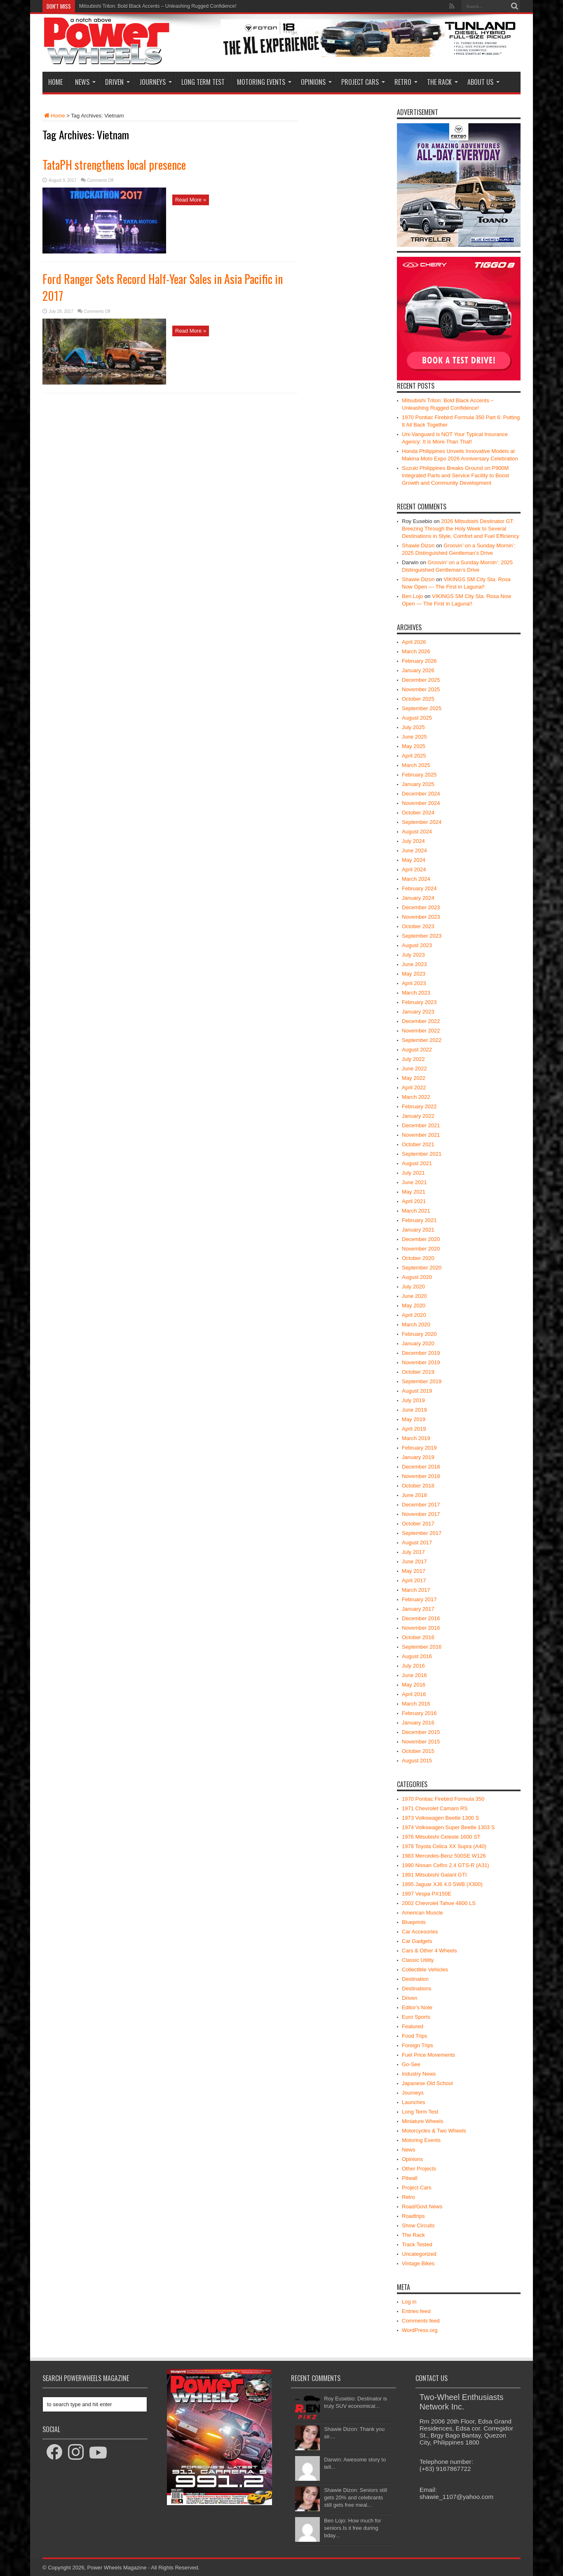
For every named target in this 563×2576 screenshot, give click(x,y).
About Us (483, 82)
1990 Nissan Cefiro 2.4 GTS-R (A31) (445, 1865)
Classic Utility (418, 1960)
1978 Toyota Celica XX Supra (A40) (444, 1846)
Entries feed (416, 2311)
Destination (415, 1979)
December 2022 (421, 1021)
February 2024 (419, 888)
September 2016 (421, 1647)
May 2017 (413, 1571)
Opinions (316, 82)
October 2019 (418, 1372)
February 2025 (419, 775)
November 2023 (421, 917)
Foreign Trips (417, 2045)
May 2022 (413, 1078)
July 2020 (413, 1286)
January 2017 (418, 1609)
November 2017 (421, 1514)
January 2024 (418, 898)
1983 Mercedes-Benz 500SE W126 (444, 1856)
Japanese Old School (427, 2083)
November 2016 (421, 1628)
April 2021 (414, 1201)
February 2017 (419, 1599)
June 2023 (414, 964)
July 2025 (413, 727)
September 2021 (421, 1154)
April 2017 (414, 1580)
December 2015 (421, 1732)
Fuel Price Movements (428, 2055)
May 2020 (413, 1305)
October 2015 (418, 1751)
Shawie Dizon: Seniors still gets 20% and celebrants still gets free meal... (355, 2497)
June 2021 (414, 1182)
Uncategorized (419, 2254)
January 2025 (418, 784)
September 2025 (421, 708)
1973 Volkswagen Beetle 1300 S (440, 1818)
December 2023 (421, 907)
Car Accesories (420, 1931)
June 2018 (414, 1495)
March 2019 (416, 1438)
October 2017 (418, 1523)
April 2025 (414, 756)
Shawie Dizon (418, 545)
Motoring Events (264, 82)
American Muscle (422, 1913)
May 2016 (413, 1685)
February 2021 (419, 1220)
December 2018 (421, 1467)
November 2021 (421, 1135)
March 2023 (416, 993)
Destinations (417, 1988)
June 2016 (414, 1675)
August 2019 (417, 1391)
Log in (409, 2302)
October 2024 (418, 812)
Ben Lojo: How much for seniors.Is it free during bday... (352, 2527)
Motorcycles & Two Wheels (434, 2131)
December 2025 (421, 680)
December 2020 (421, 1239)
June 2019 (414, 1410)
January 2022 (418, 1116)
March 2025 (416, 765)
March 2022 (416, 1097)
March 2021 (416, 1211)
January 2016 (418, 1723)
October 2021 (418, 1144)
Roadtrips (413, 2216)
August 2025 (417, 718)
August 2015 (417, 1760)
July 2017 (413, 1552)
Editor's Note (417, 2007)
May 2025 (413, 746)
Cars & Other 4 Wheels (429, 1950)
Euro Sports (416, 2017)
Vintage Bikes (418, 2263)
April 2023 (414, 983)
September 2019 (421, 1381)
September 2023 (421, 936)
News (85, 82)
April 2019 (414, 1429)
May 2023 (413, 974)
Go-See (411, 2064)
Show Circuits (418, 2225)
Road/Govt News (422, 2206)
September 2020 (421, 1268)
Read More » (190, 200)
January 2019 (418, 1457)
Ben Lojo (412, 596)
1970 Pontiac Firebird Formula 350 (443, 1799)
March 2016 (416, 1704)
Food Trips (414, 2036)
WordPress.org (419, 2330)
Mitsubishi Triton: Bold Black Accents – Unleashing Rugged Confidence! (158, 6)
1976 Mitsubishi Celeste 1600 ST (441, 1837)
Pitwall (410, 2178)
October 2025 (418, 699)
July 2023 (413, 955)
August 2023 (417, 945)
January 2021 (418, 1230)
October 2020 (418, 1258)
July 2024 (413, 841)
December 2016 (421, 1618)
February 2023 (419, 1002)
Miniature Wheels (422, 2121)
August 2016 (417, 1656)
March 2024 (416, 879)
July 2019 (413, 1400)
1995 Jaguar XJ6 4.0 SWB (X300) (442, 1884)
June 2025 (414, 737)
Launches (413, 2102)
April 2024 (414, 869)
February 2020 (419, 1334)
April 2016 (414, 1694)
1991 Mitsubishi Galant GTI (434, 1875)
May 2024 (413, 860)
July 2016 (413, 1666)
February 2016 (419, 1713)
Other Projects (419, 2168)
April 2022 (414, 1087)
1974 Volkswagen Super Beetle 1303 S (448, 1827)
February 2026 (419, 661)
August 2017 (417, 1542)
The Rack (442, 82)
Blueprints (414, 1922)
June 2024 (414, 850)
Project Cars (363, 82)
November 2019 (421, 1362)
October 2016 (418, 1637)
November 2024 (421, 803)
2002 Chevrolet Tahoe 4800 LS (439, 1903)
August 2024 (417, 831)
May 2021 (413, 1192)
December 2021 (421, 1125)
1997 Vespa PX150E (426, 1894)
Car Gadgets (417, 1941)
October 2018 (418, 1486)
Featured (412, 2026)
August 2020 (417, 1277)
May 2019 (413, 1419)
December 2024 (421, 794)
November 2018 (421, 1476)
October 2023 (418, 926)
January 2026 (418, 670)
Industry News (419, 2074)
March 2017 (416, 1590)
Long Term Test (203, 82)
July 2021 (413, 1173)
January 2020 (418, 1343)
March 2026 (416, 651)
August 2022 (417, 1049)
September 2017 (421, 1533)
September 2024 (421, 822)
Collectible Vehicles (425, 1969)
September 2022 (421, 1040)
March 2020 (416, 1324)
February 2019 (419, 1448)
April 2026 (414, 642)
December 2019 (421, 1353)
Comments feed (421, 2321)
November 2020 (421, 1249)
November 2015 (421, 1741)
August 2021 (417, 1163)
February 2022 (419, 1106)
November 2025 (421, 689)
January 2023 (418, 1012)
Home (55, 82)
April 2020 (414, 1315)
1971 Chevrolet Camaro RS (435, 1808)
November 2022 (421, 1031)
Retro (406, 82)
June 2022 (414, 1068)
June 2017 (414, 1561)
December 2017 (421, 1504)
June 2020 (414, 1296)
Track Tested (417, 2244)
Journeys (155, 82)
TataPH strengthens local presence (114, 164)
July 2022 (413, 1059)
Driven (117, 82)
